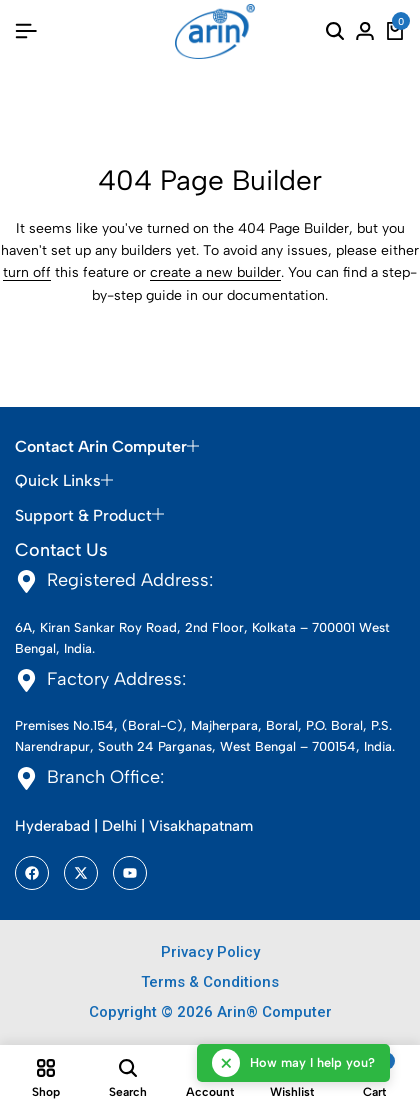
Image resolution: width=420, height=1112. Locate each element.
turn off (27, 272)
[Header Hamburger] (26, 31)
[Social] (32, 873)
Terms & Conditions (210, 982)
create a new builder (215, 272)
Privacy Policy (210, 952)
